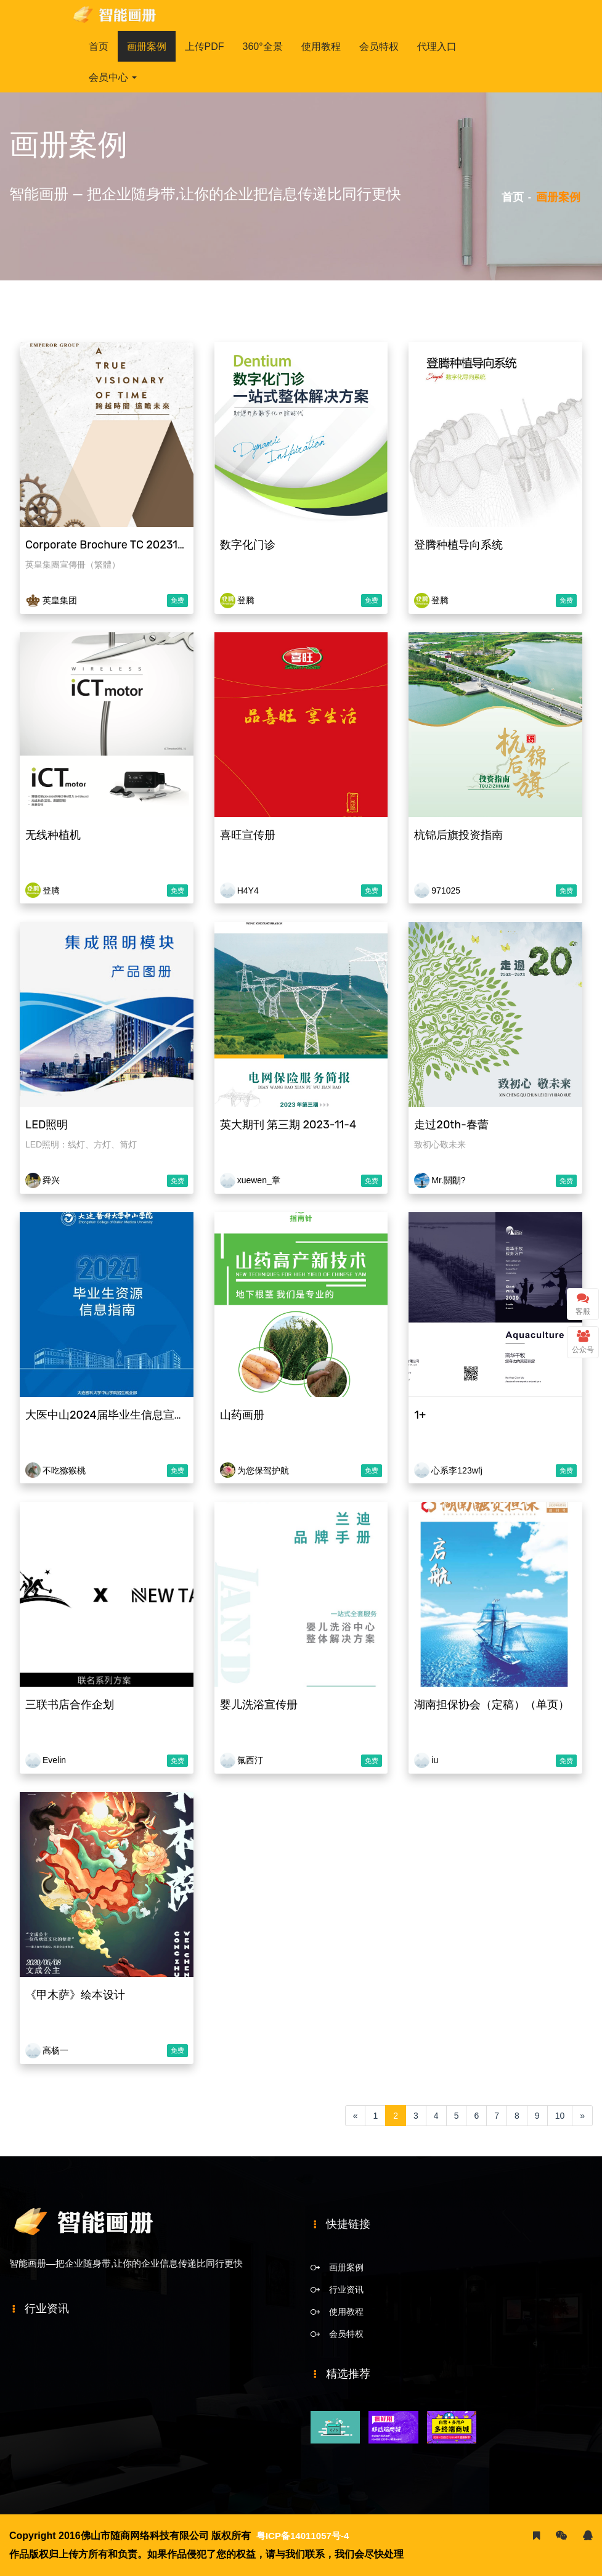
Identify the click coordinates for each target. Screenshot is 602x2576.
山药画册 (241, 1415)
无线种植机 (51, 835)
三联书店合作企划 (68, 1704)
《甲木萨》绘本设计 (74, 1995)
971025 (444, 890)
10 (560, 2116)
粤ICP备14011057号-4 (305, 2535)
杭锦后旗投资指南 (457, 835)
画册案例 (146, 46)
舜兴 (50, 1180)
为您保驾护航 (262, 1470)
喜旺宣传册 (246, 835)
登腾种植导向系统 (457, 545)
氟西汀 (249, 1760)
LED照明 (45, 1124)
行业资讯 (346, 2289)
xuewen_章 (257, 1180)
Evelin (53, 1760)
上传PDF (204, 46)
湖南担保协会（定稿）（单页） (490, 1704)
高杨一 (54, 2050)
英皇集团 (58, 600)
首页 (98, 46)
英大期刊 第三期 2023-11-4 (287, 1124)
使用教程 (321, 46)
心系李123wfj (455, 1470)
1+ (419, 1415)
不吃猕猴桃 (62, 1470)
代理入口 (437, 46)
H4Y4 (247, 890)
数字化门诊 (246, 545)
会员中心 (113, 77)
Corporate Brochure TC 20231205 (110, 545)
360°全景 (263, 46)
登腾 (244, 600)
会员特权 (379, 46)
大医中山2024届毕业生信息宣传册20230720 (136, 1415)
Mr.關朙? (447, 1180)
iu (433, 1760)
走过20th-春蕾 (450, 1124)
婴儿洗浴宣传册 (257, 1704)
